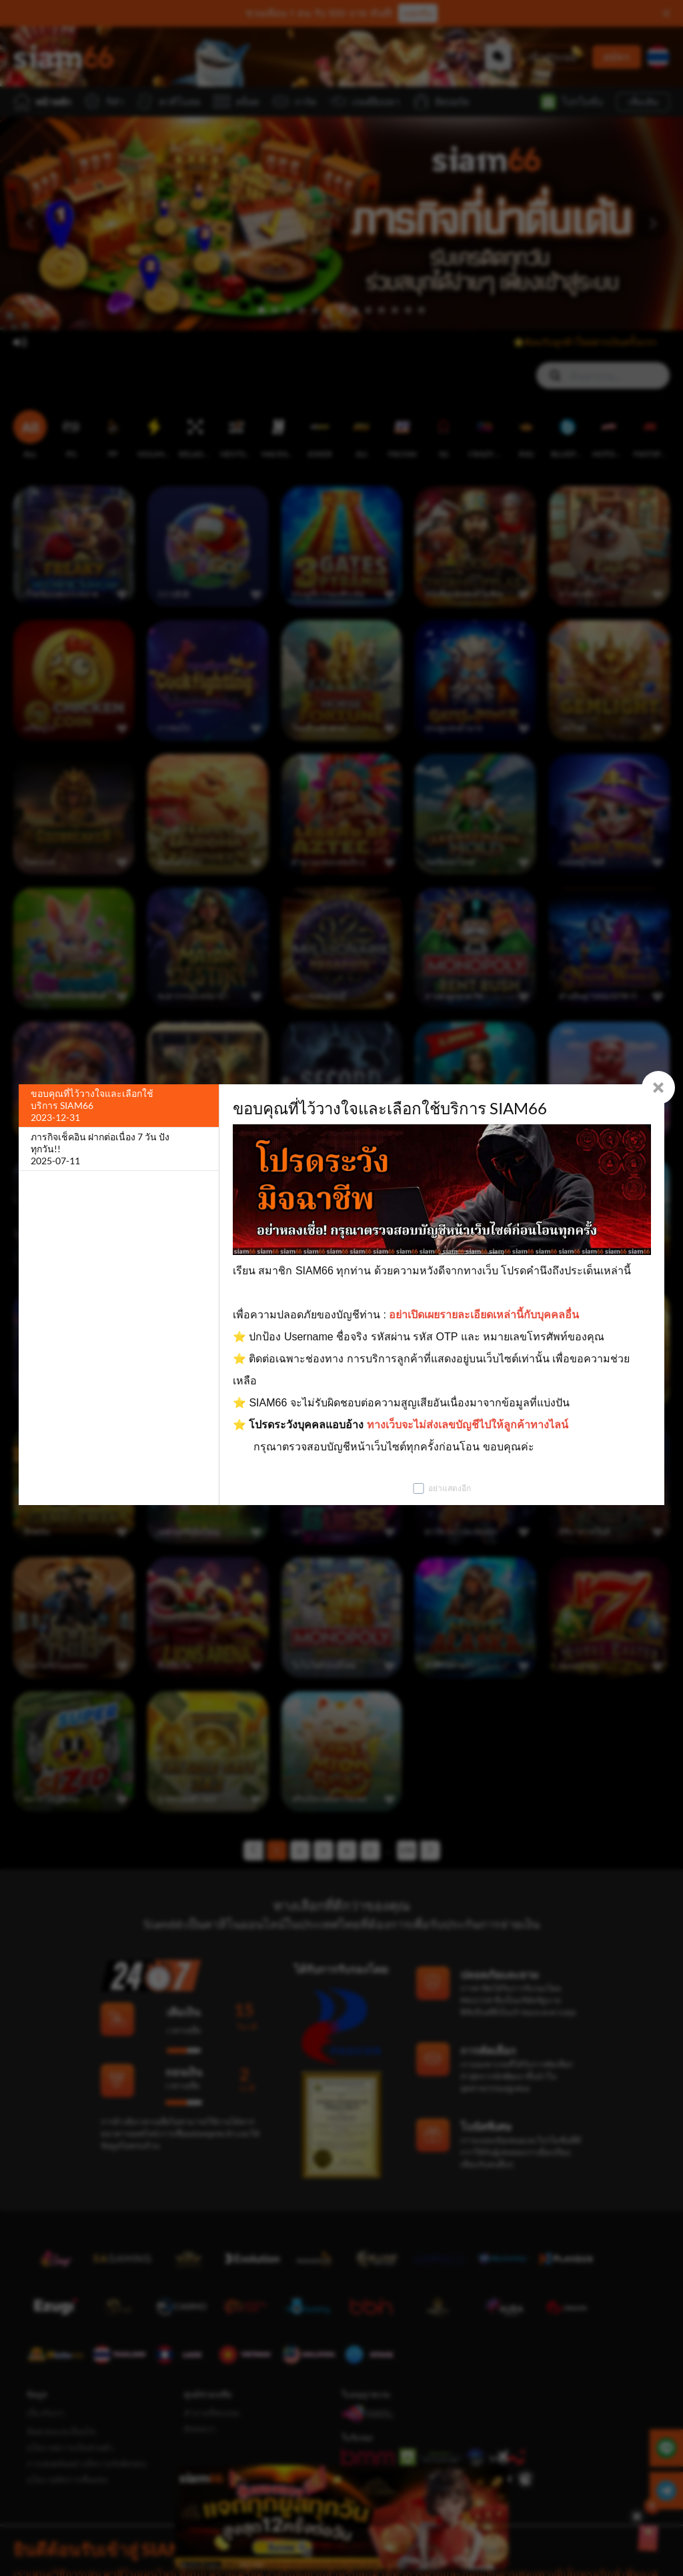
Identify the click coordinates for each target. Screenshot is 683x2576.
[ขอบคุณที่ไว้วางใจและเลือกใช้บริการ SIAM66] (119, 1106)
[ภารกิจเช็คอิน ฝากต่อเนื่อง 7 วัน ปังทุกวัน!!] (119, 1149)
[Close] (658, 1087)
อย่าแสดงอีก (449, 1488)
